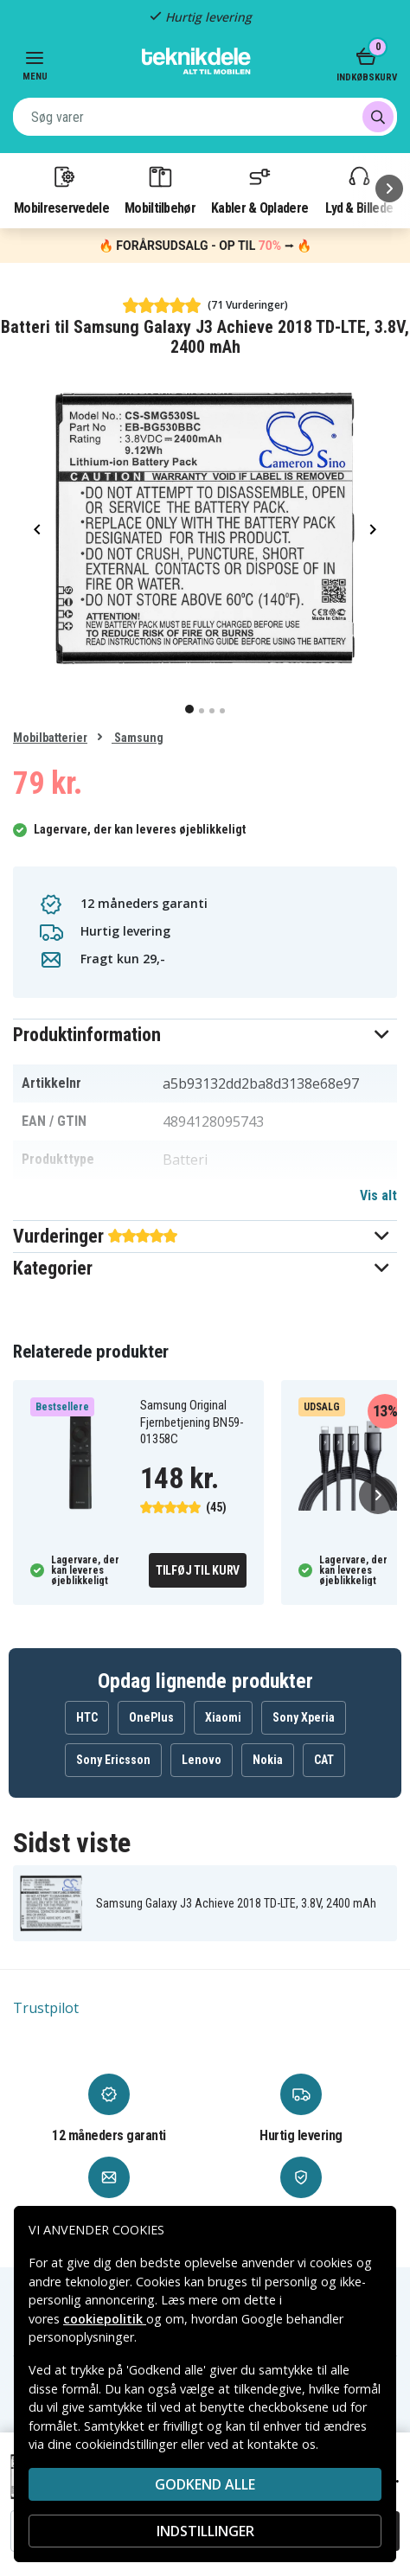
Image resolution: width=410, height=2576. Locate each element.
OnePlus (151, 1717)
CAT (324, 1760)
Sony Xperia (303, 1717)
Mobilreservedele (61, 189)
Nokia (268, 1760)
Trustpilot (46, 2007)
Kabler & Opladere (259, 189)
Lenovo (201, 1760)
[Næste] (389, 188)
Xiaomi (223, 1717)
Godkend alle (205, 2484)
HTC (87, 1717)
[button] (205, 1035)
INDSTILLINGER (205, 2531)
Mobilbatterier (50, 738)
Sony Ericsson (113, 1760)
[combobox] (205, 117)
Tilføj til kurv (198, 1570)
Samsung (137, 738)
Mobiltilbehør (160, 189)
